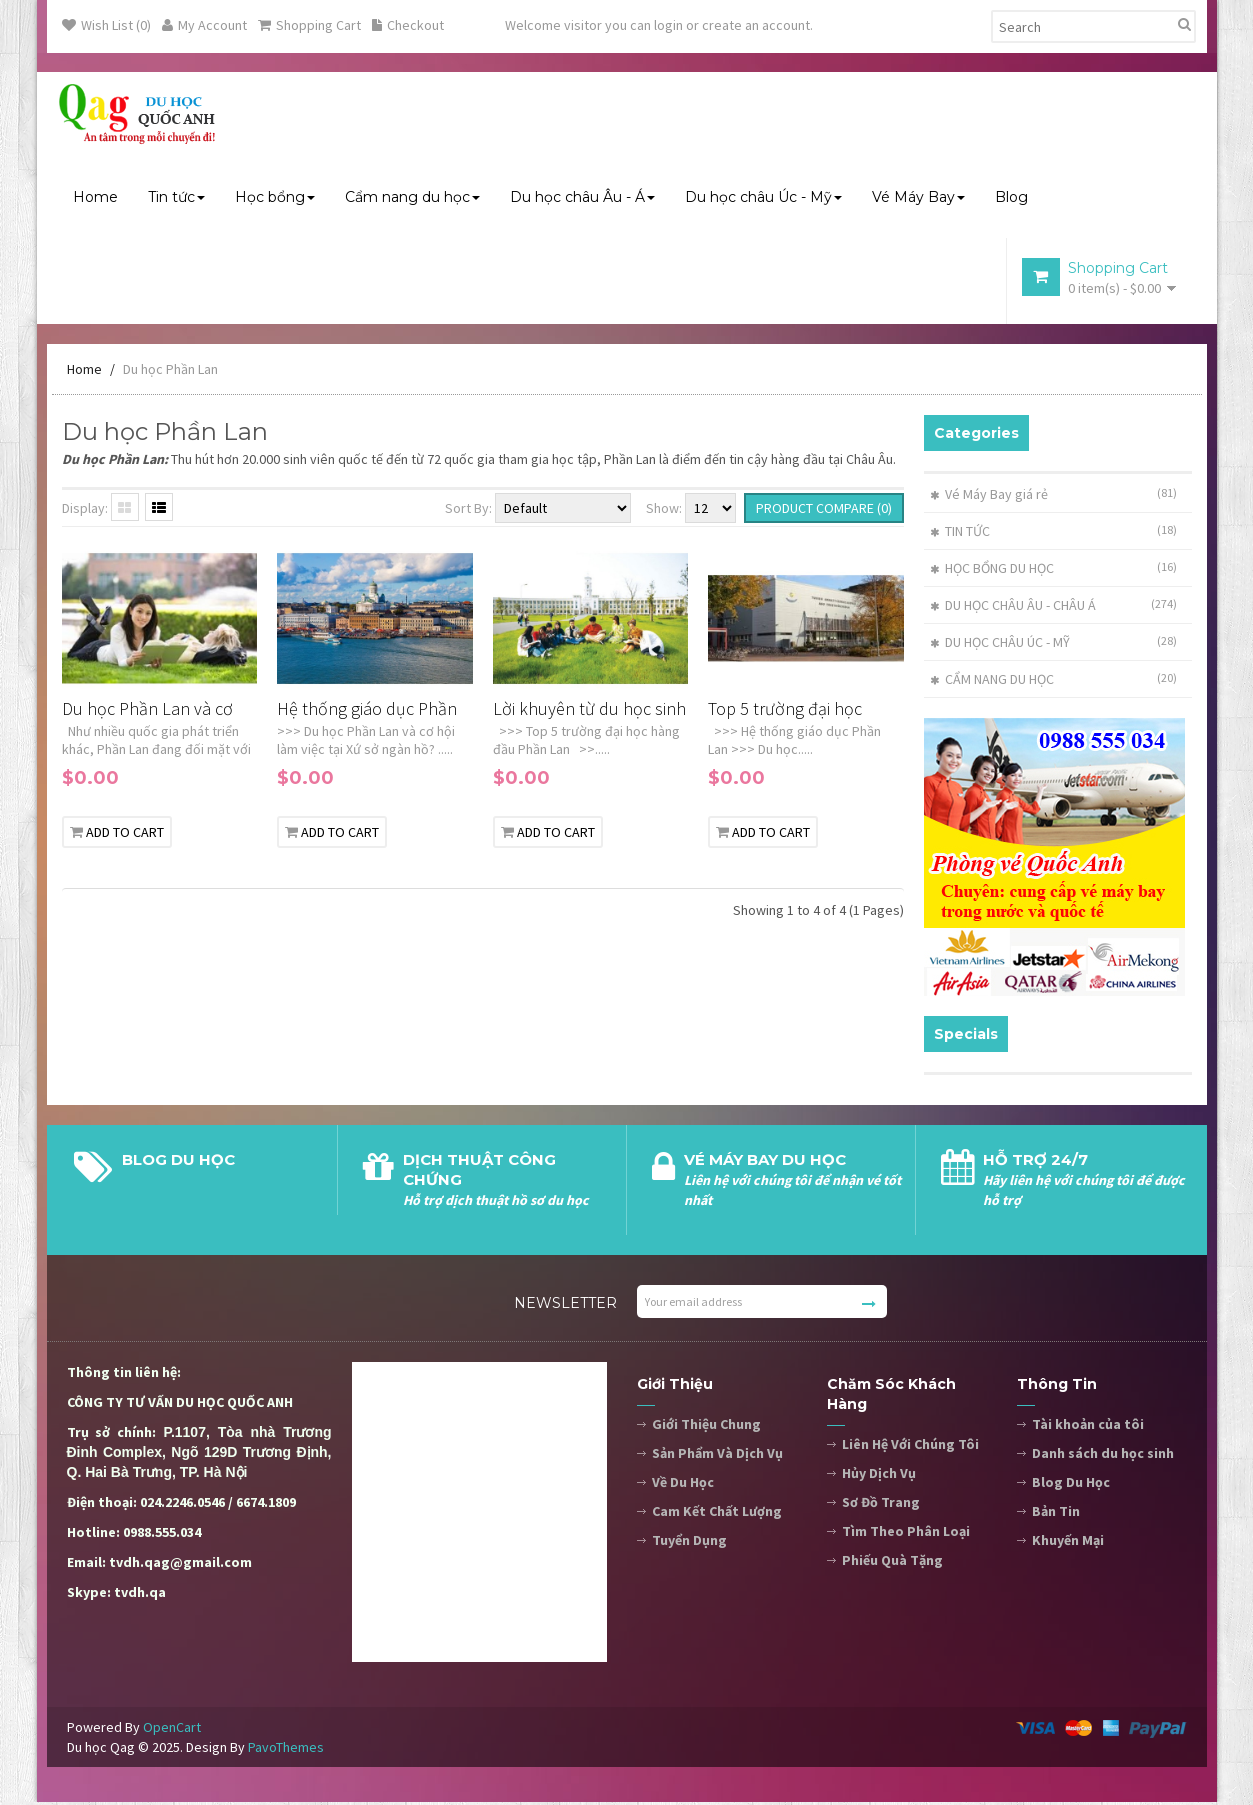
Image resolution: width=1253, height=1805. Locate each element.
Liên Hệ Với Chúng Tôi (910, 1447)
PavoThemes (286, 1750)
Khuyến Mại (1068, 1543)
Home (84, 372)
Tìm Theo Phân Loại (906, 1534)
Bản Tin (1056, 1514)
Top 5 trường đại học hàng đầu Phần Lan (785, 712)
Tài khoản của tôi (1088, 1427)
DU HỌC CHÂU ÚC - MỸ (1000, 645)
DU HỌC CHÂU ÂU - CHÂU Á (1013, 608)
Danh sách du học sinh (1103, 1456)
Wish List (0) (106, 25)
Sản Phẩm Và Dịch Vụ (717, 1456)
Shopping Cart (309, 25)
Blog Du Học (1071, 1485)
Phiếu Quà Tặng (892, 1563)
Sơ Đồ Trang (881, 1505)
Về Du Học (683, 1485)
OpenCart (172, 1730)
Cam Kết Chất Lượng (717, 1514)
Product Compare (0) (824, 511)
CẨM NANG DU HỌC (992, 682)
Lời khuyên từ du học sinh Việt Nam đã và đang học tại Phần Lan (589, 712)
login (668, 25)
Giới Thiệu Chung (706, 1427)
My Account (204, 25)
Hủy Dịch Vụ (879, 1476)
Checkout (408, 25)
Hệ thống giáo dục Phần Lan (367, 712)
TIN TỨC (960, 534)
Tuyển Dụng (689, 1543)
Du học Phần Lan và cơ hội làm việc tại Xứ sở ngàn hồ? (147, 712)
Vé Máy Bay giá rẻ (989, 497)
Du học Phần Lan (170, 372)
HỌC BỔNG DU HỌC (992, 571)
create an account (756, 25)
